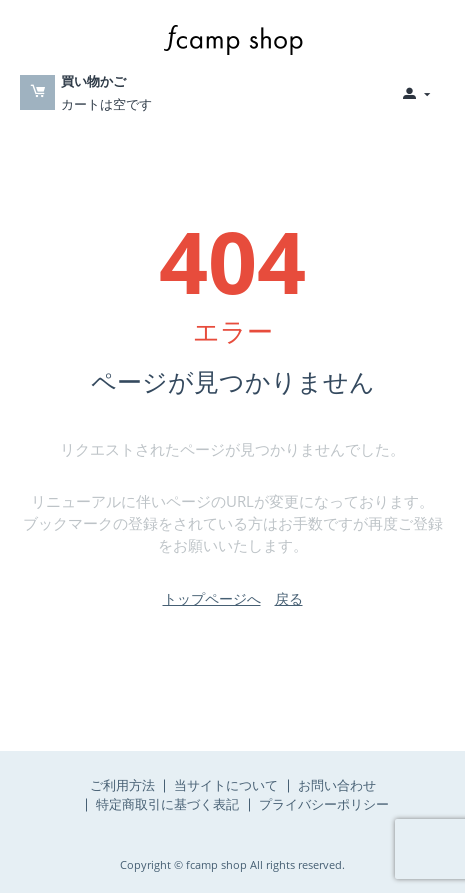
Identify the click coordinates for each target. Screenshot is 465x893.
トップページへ (212, 598)
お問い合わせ (337, 785)
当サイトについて (226, 785)
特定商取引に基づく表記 (167, 804)
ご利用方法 (122, 785)
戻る (289, 598)
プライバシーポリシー (324, 804)
